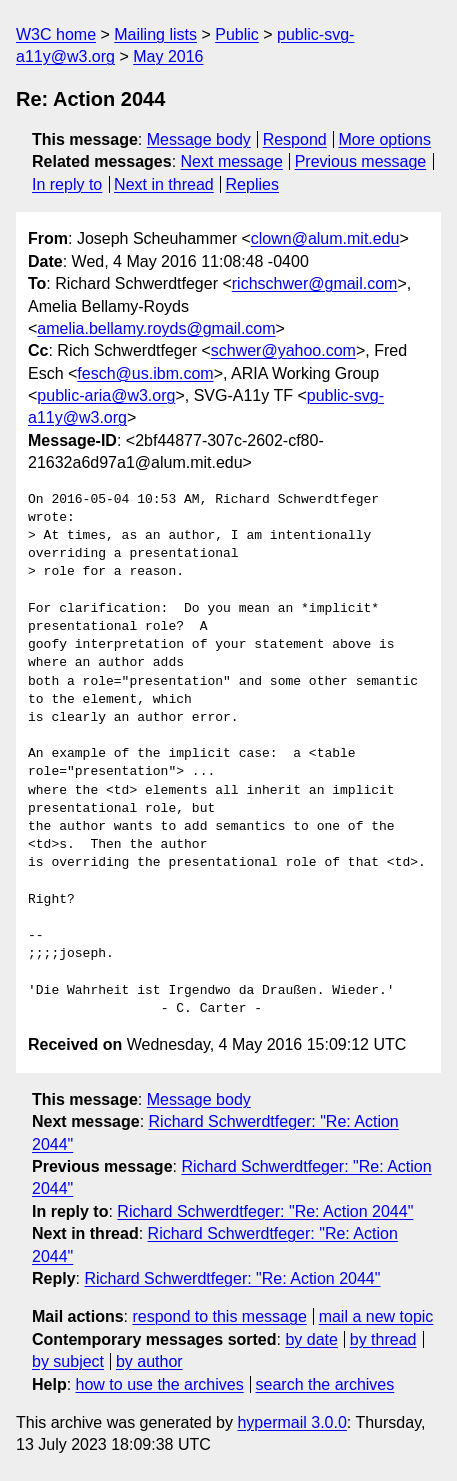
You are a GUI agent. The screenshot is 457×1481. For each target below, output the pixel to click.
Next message (232, 161)
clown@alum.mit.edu (325, 238)
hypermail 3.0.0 (291, 1422)
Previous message (361, 161)
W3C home (56, 34)
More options (385, 139)
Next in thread (164, 184)
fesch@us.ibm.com (145, 373)
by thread (383, 1339)
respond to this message (219, 1316)
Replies (252, 184)
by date (311, 1339)
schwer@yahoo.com (283, 350)
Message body (199, 139)
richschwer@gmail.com (315, 283)
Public (237, 34)
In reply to (67, 184)
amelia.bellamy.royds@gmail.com (156, 328)
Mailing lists (155, 34)
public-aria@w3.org (106, 395)
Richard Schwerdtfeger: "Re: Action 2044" (265, 1211)
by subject (68, 1361)
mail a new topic (376, 1316)
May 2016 (168, 56)
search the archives (325, 1384)
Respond (295, 139)
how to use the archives (160, 1384)
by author (149, 1361)
